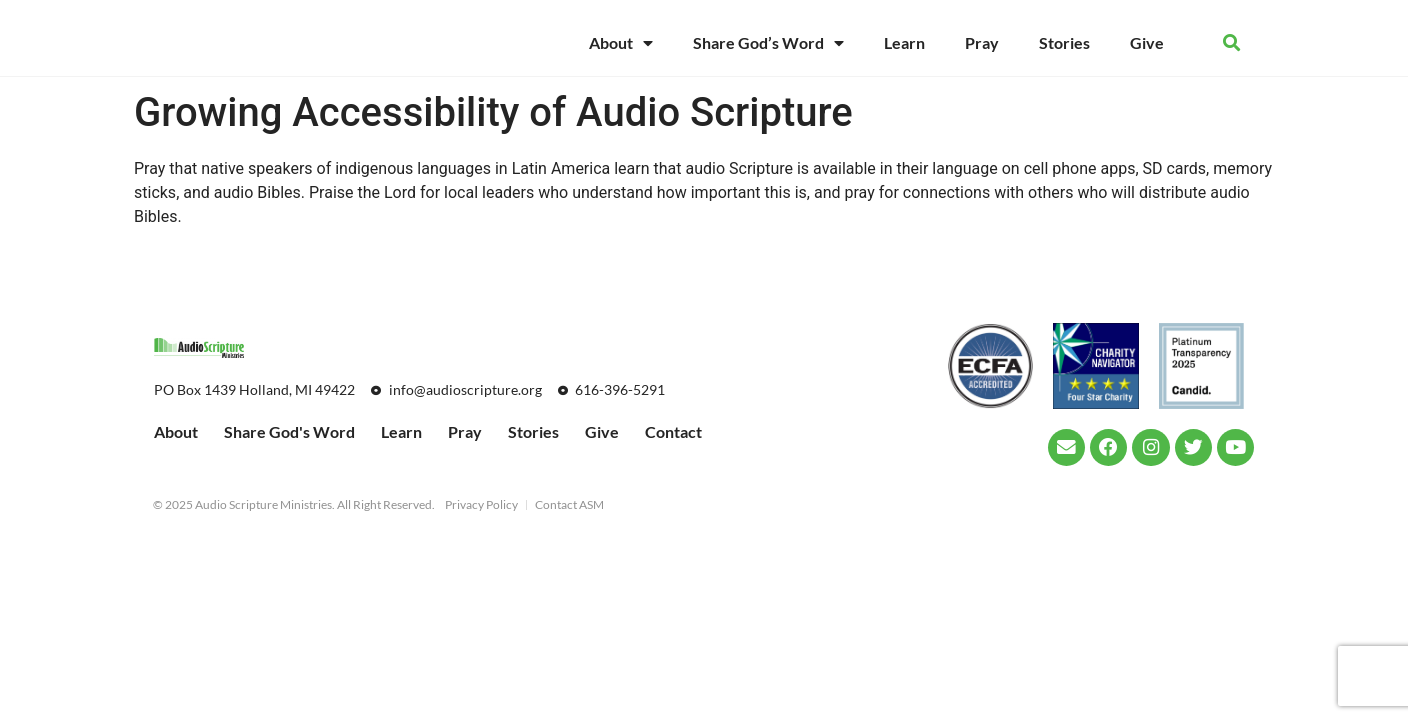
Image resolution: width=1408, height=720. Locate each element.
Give (1147, 42)
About (621, 43)
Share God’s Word (768, 43)
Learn (904, 42)
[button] (1231, 43)
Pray (982, 42)
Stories (1064, 42)
